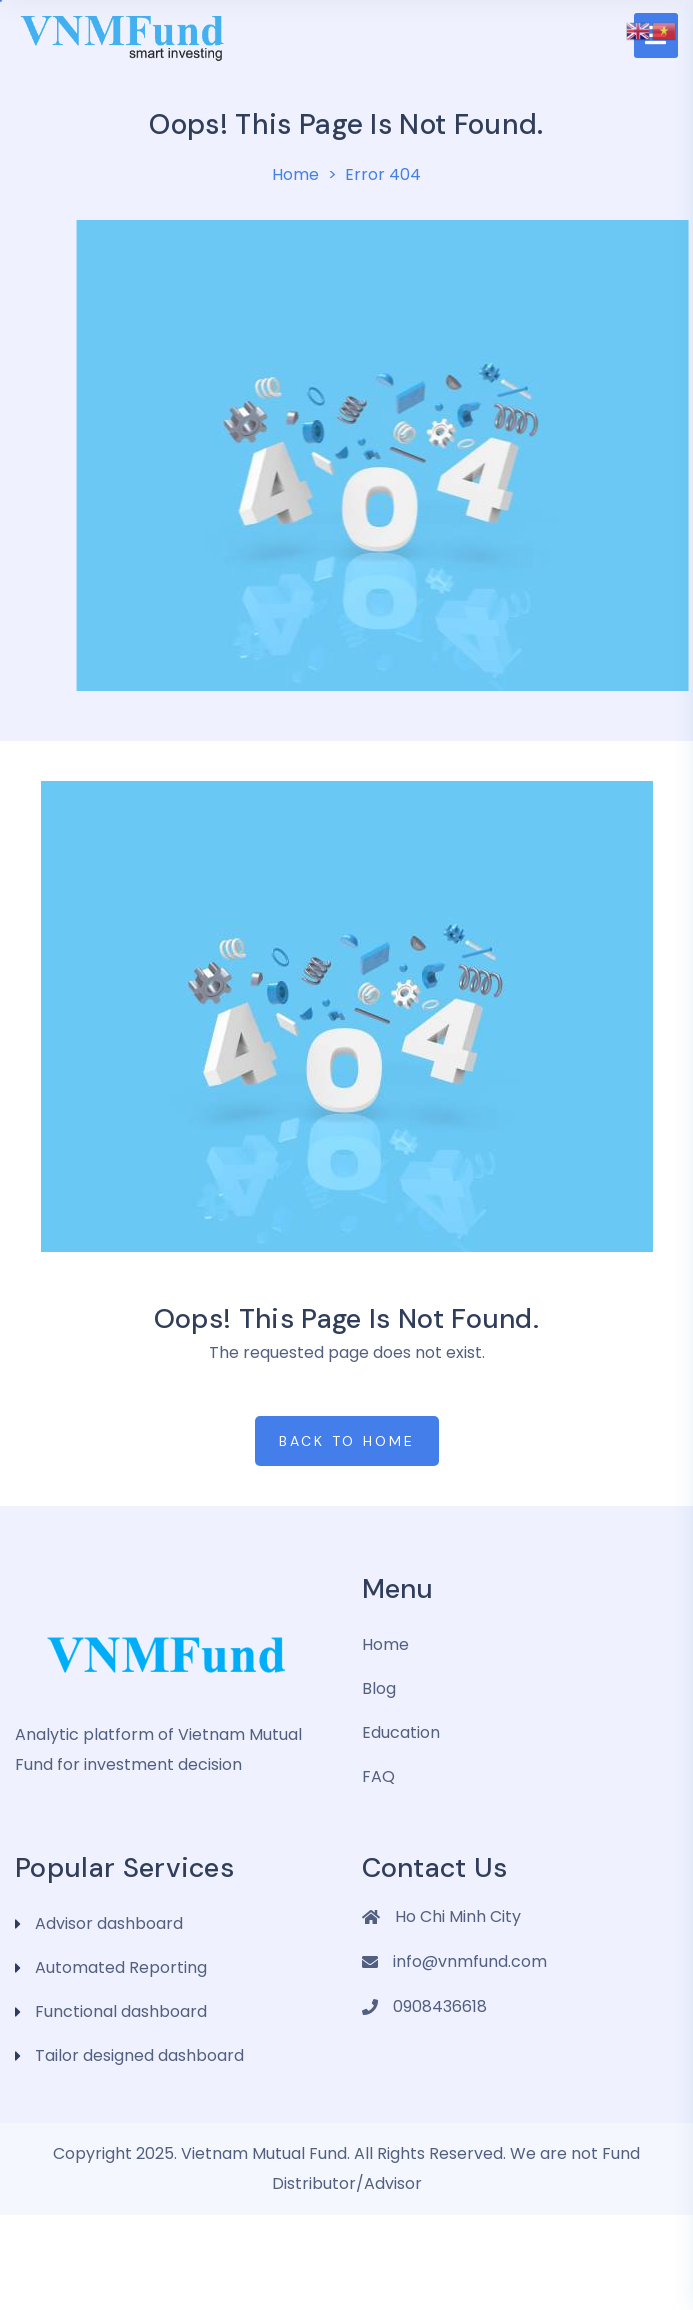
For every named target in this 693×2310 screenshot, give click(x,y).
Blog (379, 1688)
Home (295, 174)
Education (401, 1732)
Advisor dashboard (109, 1923)
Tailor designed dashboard (139, 2055)
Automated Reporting (121, 1967)
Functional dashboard (121, 2011)
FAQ (378, 1776)
